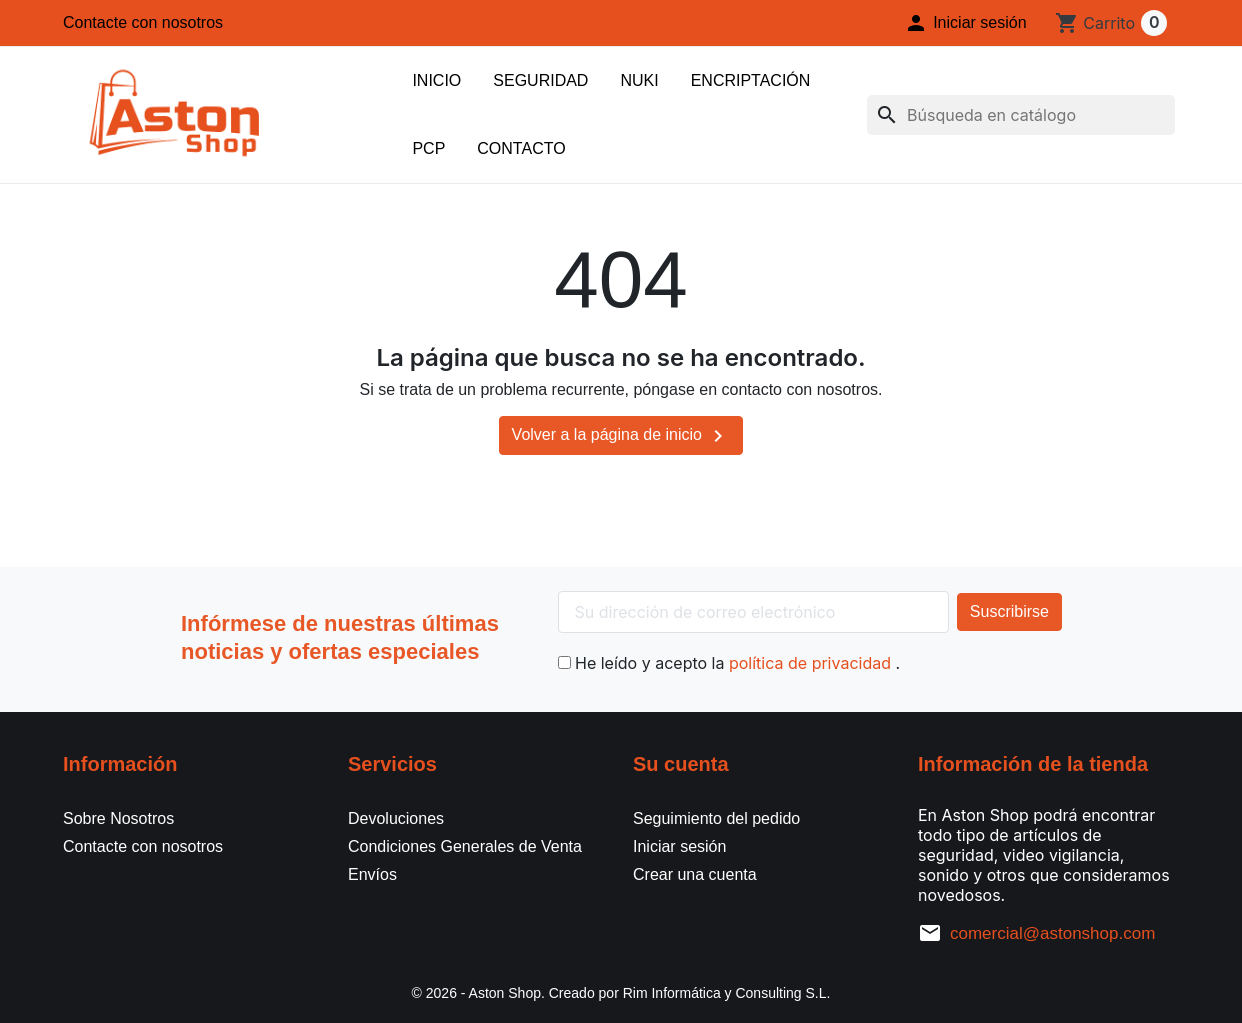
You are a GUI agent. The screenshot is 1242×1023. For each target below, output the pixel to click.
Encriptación (751, 80)
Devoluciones (396, 818)
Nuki (639, 80)
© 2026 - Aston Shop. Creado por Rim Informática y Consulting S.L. (621, 993)
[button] (965, 23)
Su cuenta (681, 764)
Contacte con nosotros (143, 22)
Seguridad (540, 80)
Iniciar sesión (679, 846)
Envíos (372, 874)
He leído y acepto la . (729, 663)
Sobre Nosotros (118, 818)
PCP (428, 148)
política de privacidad (812, 663)
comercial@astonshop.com (1052, 933)
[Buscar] (1021, 115)
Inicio (436, 80)
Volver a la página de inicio (621, 436)
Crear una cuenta (695, 874)
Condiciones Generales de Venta (465, 846)
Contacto (521, 148)
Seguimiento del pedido (716, 818)
